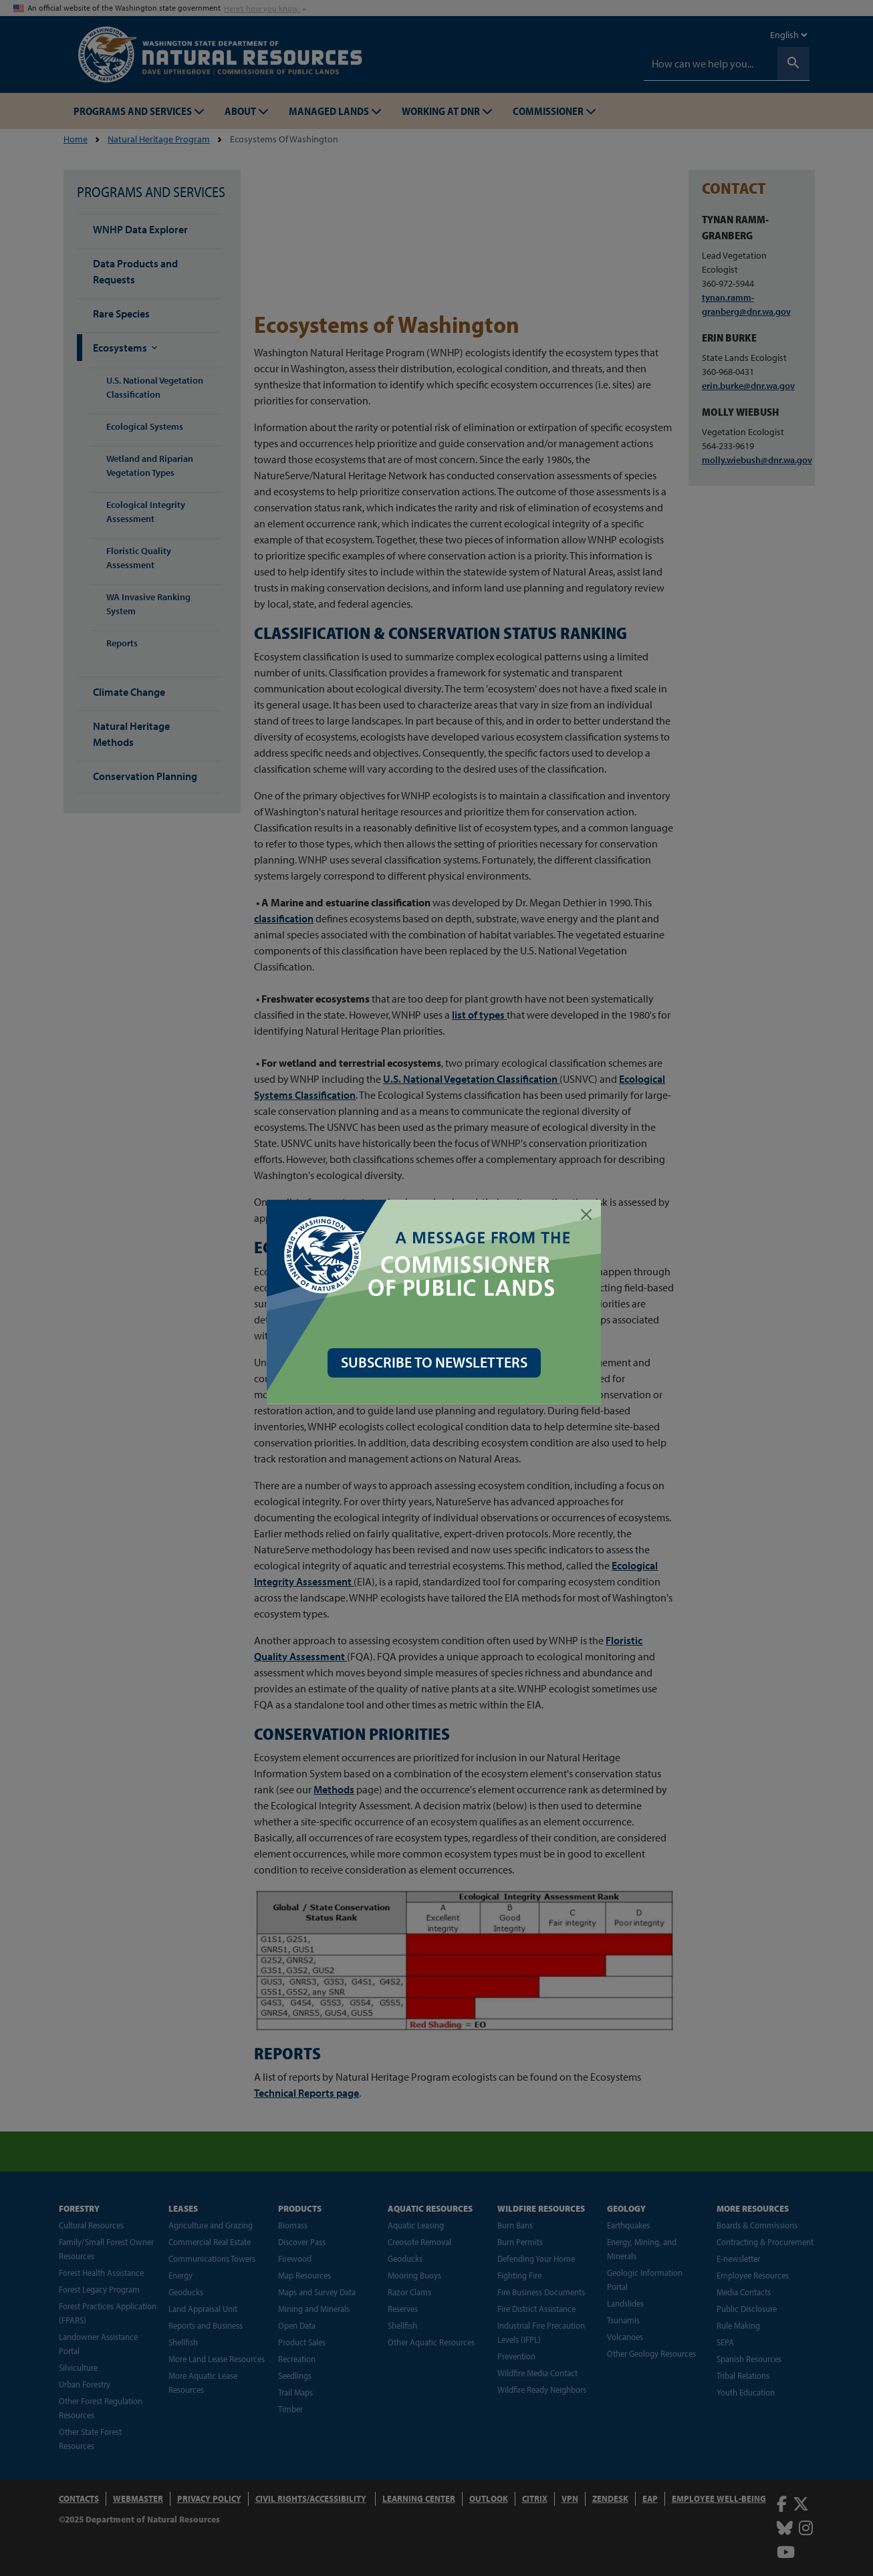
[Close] (589, 1214)
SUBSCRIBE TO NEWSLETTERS (437, 1362)
